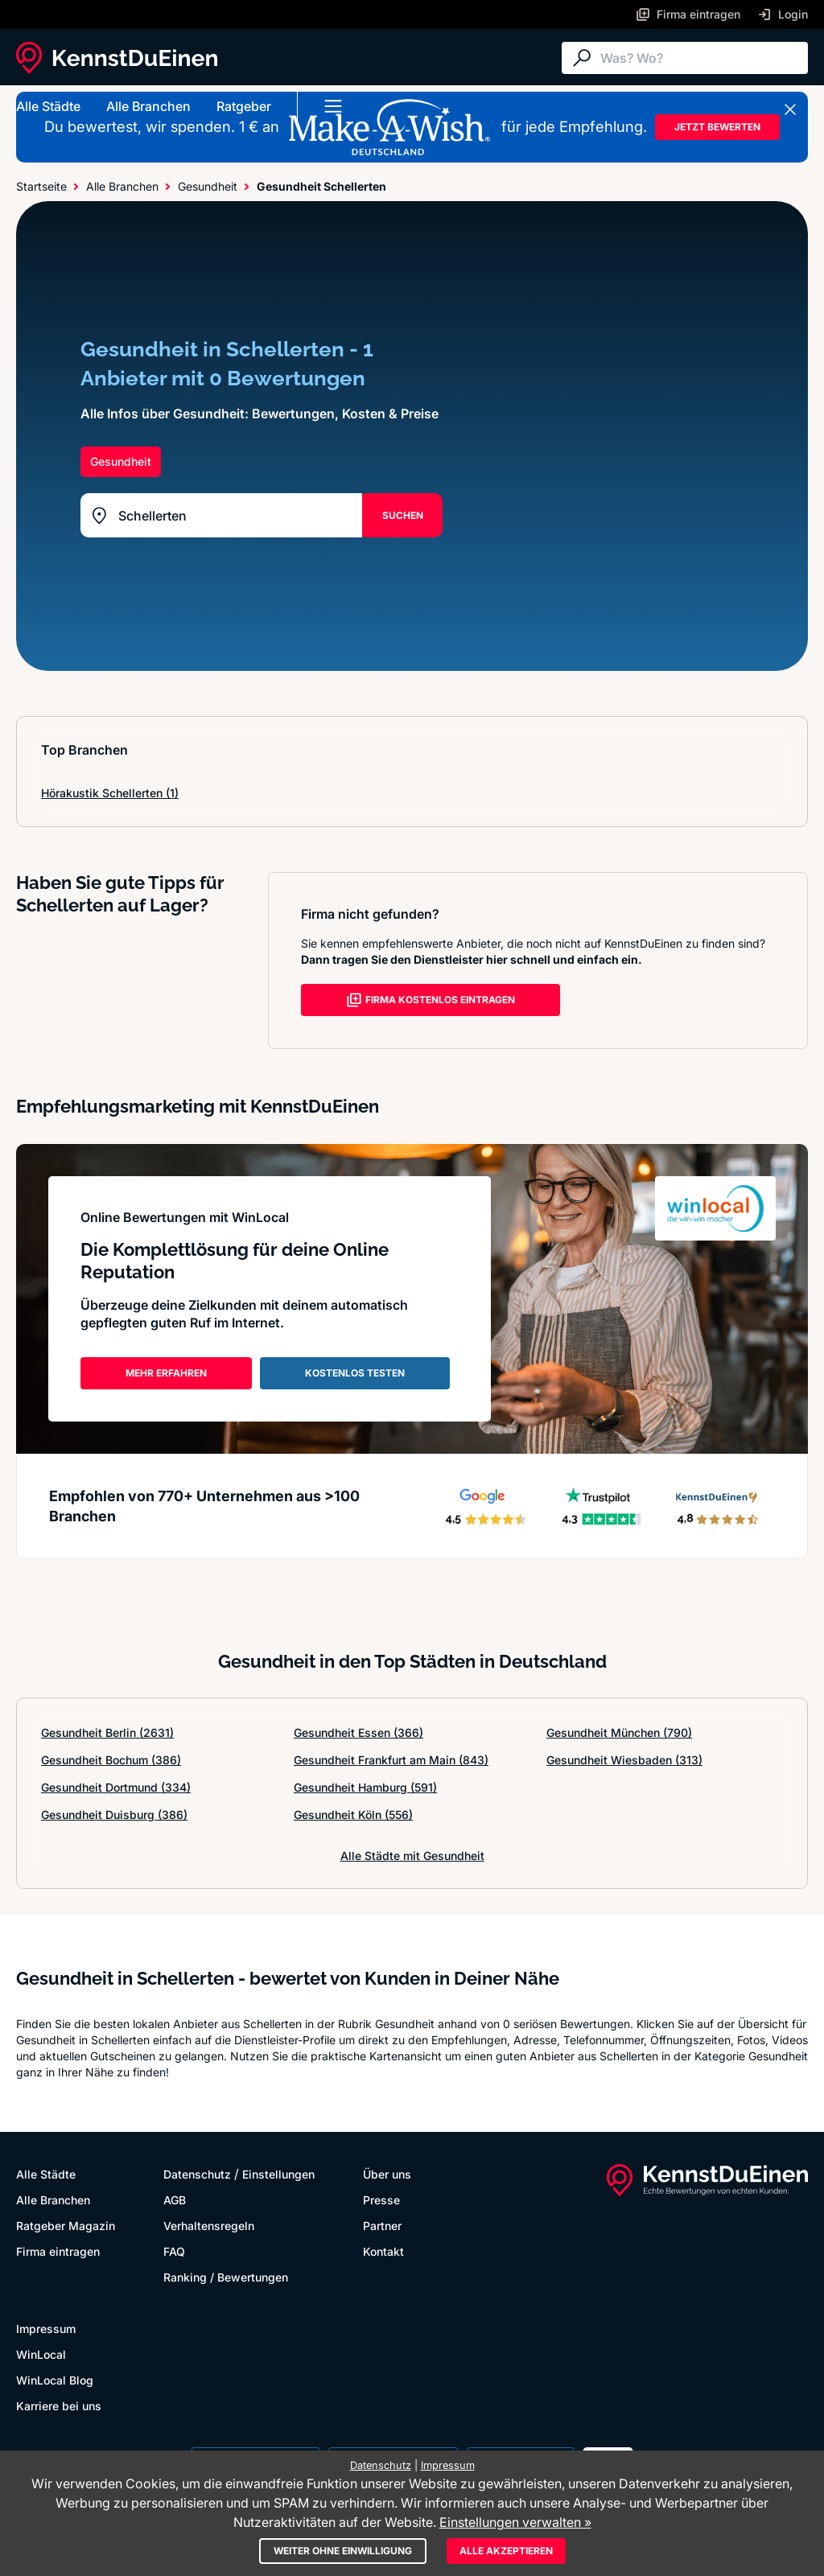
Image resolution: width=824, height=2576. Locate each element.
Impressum (46, 2328)
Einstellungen (278, 2174)
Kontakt (383, 2251)
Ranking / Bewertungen (225, 2277)
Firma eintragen (58, 2251)
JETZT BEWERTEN (717, 127)
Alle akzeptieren (506, 2551)
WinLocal (41, 2354)
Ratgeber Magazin (65, 2225)
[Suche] (700, 58)
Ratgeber (243, 106)
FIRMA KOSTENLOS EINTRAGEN (430, 1000)
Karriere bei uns (58, 2406)
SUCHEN (402, 515)
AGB (174, 2200)
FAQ (174, 2251)
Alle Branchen (148, 106)
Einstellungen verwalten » (515, 2522)
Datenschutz (197, 2174)
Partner (382, 2225)
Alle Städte (48, 106)
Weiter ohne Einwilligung (343, 2551)
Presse (381, 2200)
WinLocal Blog (54, 2380)
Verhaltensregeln (208, 2225)
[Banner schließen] (790, 109)
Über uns (387, 2174)
